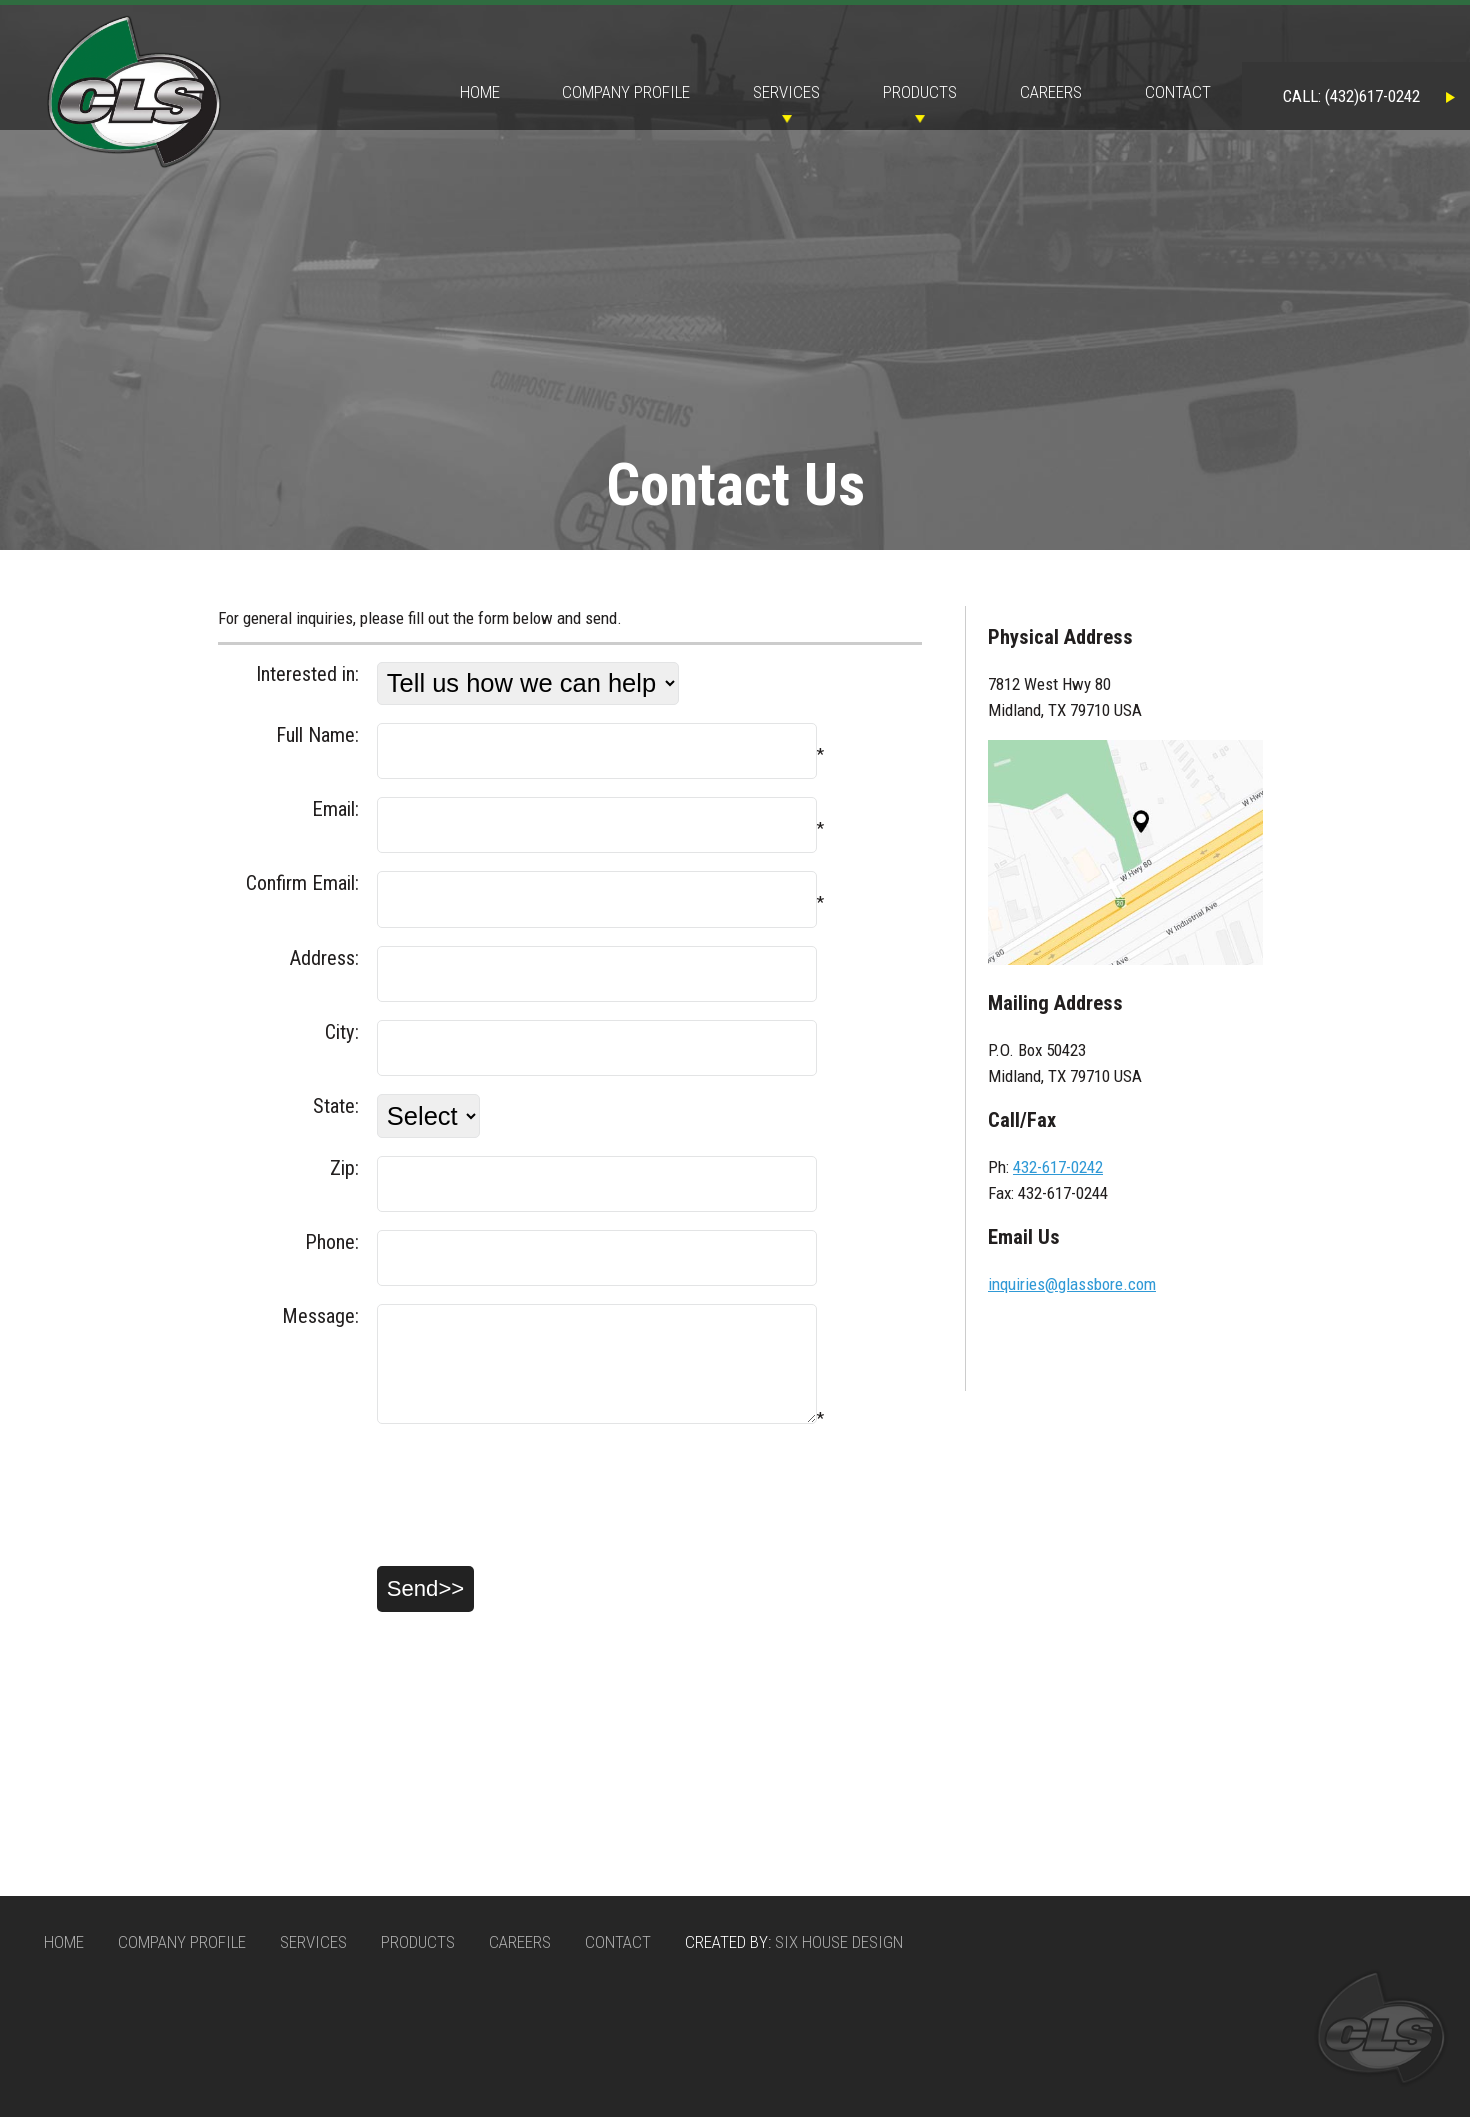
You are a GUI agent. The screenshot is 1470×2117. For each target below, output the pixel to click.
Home (480, 92)
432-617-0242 (1058, 1167)
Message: (320, 1316)
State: (336, 1106)
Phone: (332, 1242)
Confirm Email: (302, 883)
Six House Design (839, 1942)
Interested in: (307, 674)
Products (920, 92)
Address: (324, 958)
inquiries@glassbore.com (1072, 1284)
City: (342, 1032)
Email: (335, 809)
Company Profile (626, 92)
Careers (1051, 92)
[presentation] (370, 1514)
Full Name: (317, 735)
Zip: (344, 1168)
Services (786, 92)
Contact (1178, 92)
